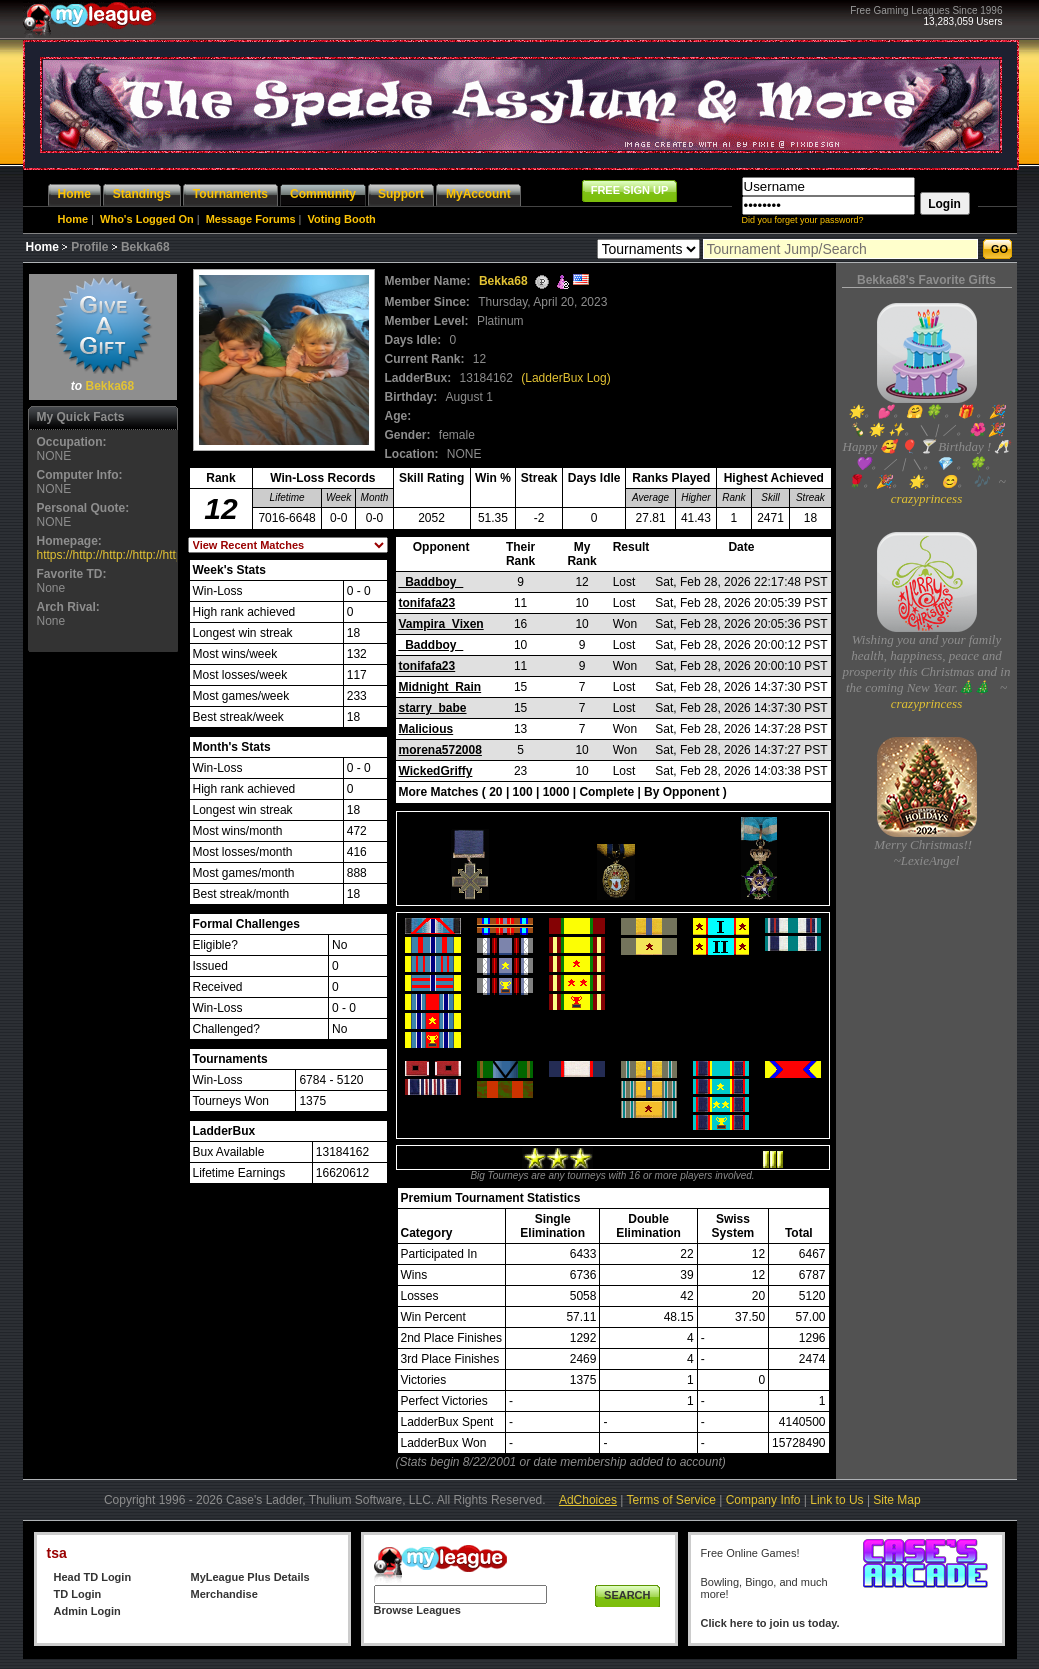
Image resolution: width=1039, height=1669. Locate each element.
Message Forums (251, 219)
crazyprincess (927, 498)
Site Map (896, 1500)
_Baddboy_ (431, 582)
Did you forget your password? (803, 220)
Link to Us (836, 1500)
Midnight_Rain (440, 687)
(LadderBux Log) (565, 378)
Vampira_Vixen (441, 624)
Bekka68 (109, 386)
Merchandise (224, 1594)
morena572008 (440, 750)
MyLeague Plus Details (250, 1577)
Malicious (426, 729)
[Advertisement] (103, 957)
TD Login (78, 1594)
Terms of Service (671, 1500)
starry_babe (433, 708)
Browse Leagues (417, 1610)
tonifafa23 (427, 603)
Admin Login (87, 1611)
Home (73, 219)
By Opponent (681, 792)
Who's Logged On (147, 219)
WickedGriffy (436, 771)
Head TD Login (93, 1577)
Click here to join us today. (770, 1623)
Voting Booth (342, 219)
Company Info (763, 1500)
